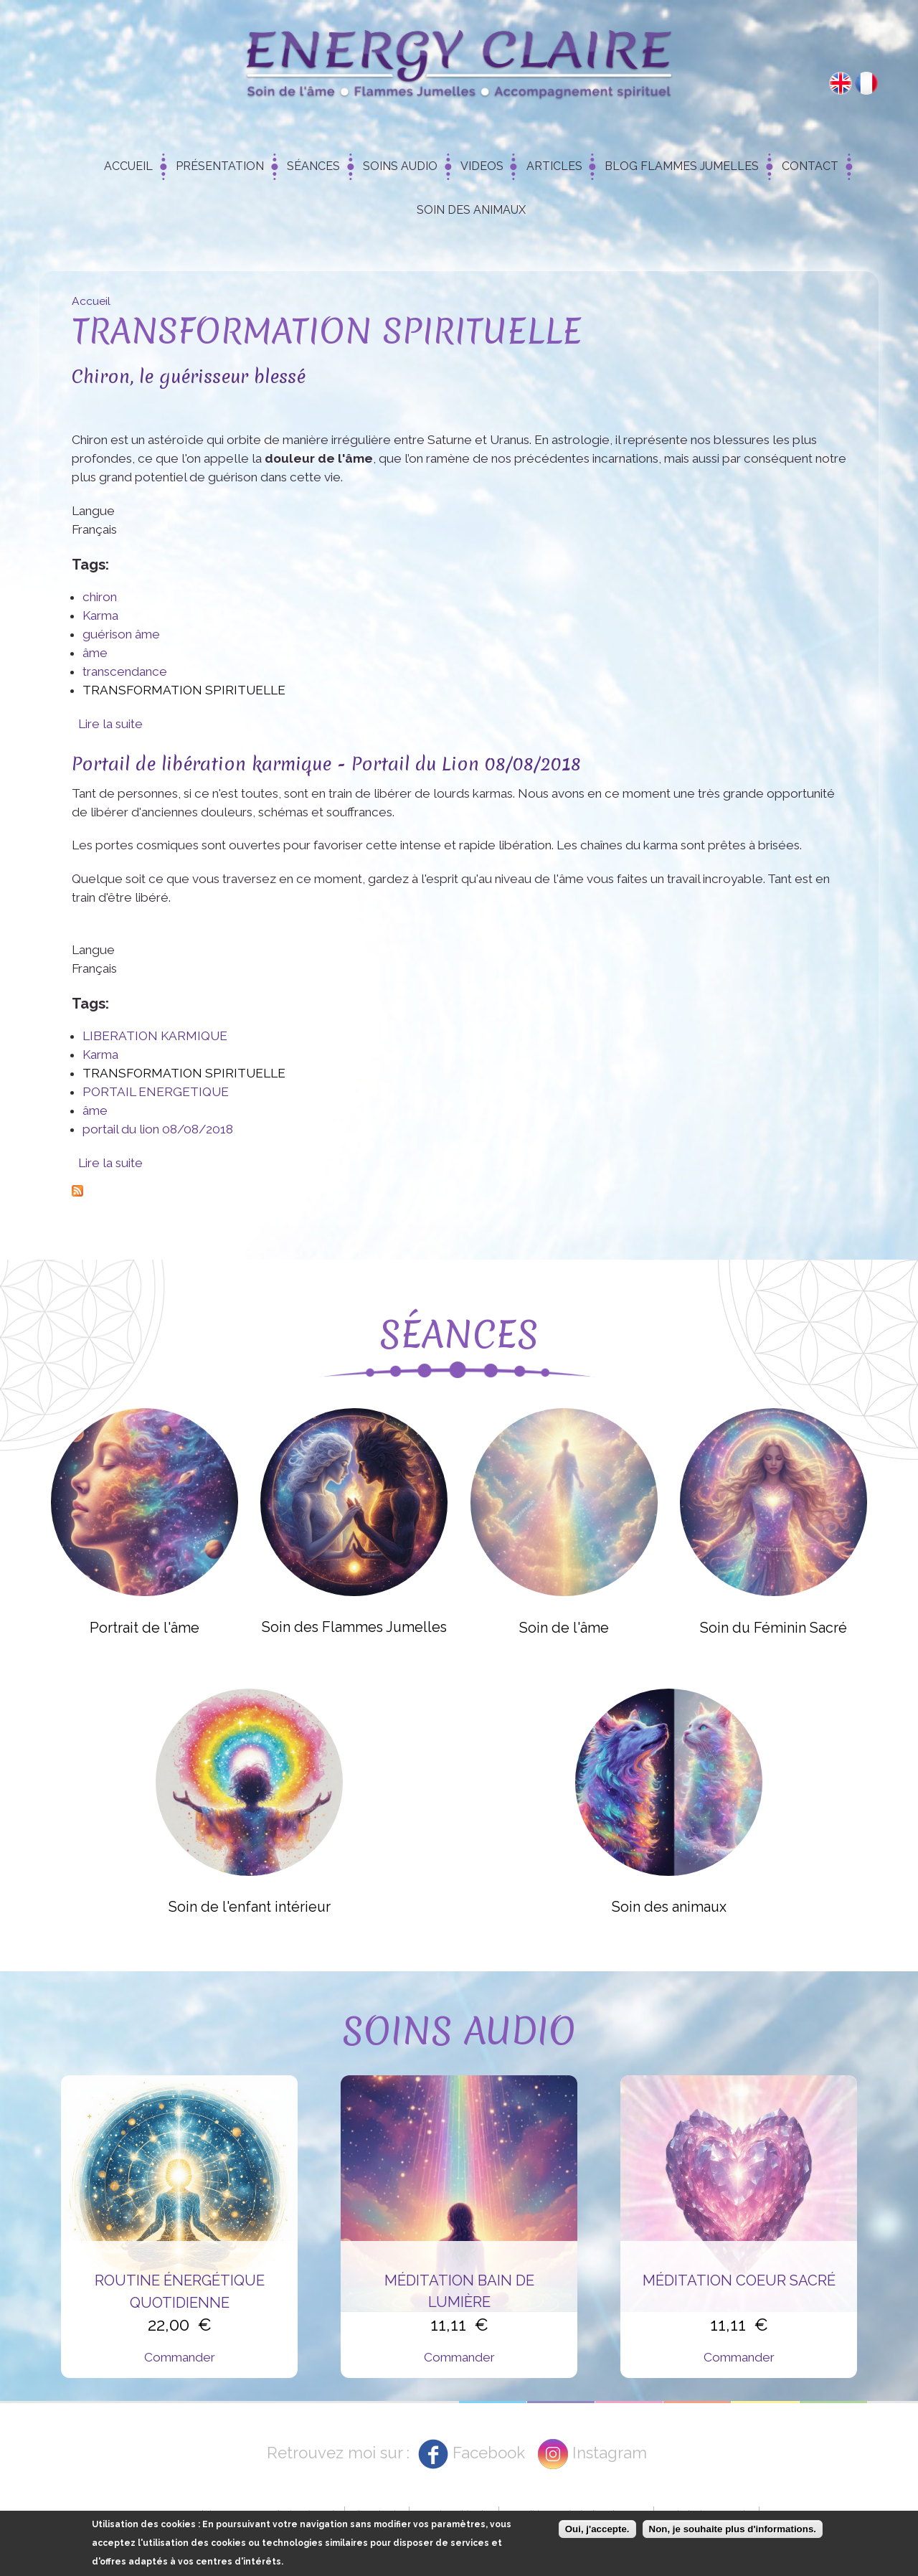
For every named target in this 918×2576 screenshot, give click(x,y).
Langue (93, 511)
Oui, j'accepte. (597, 2531)
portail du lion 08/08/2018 (157, 1129)
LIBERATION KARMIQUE (154, 1036)
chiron (99, 597)
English (840, 83)
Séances (313, 166)
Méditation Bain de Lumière (459, 2291)
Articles (554, 166)
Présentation (220, 166)
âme (95, 653)
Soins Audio (400, 166)
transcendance (124, 671)
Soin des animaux (471, 210)
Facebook (489, 2452)
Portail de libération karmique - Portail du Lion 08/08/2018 (326, 763)
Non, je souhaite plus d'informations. (732, 2531)
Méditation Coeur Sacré (739, 2280)
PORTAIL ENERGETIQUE (155, 1092)
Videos (481, 166)
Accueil (128, 166)
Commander (179, 2357)
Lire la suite (110, 724)
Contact (810, 166)
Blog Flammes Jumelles (682, 166)
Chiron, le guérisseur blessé (189, 376)
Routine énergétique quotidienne (180, 2291)
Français (866, 83)
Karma (100, 615)
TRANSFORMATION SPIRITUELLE (183, 690)
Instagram (609, 2452)
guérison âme (121, 634)
